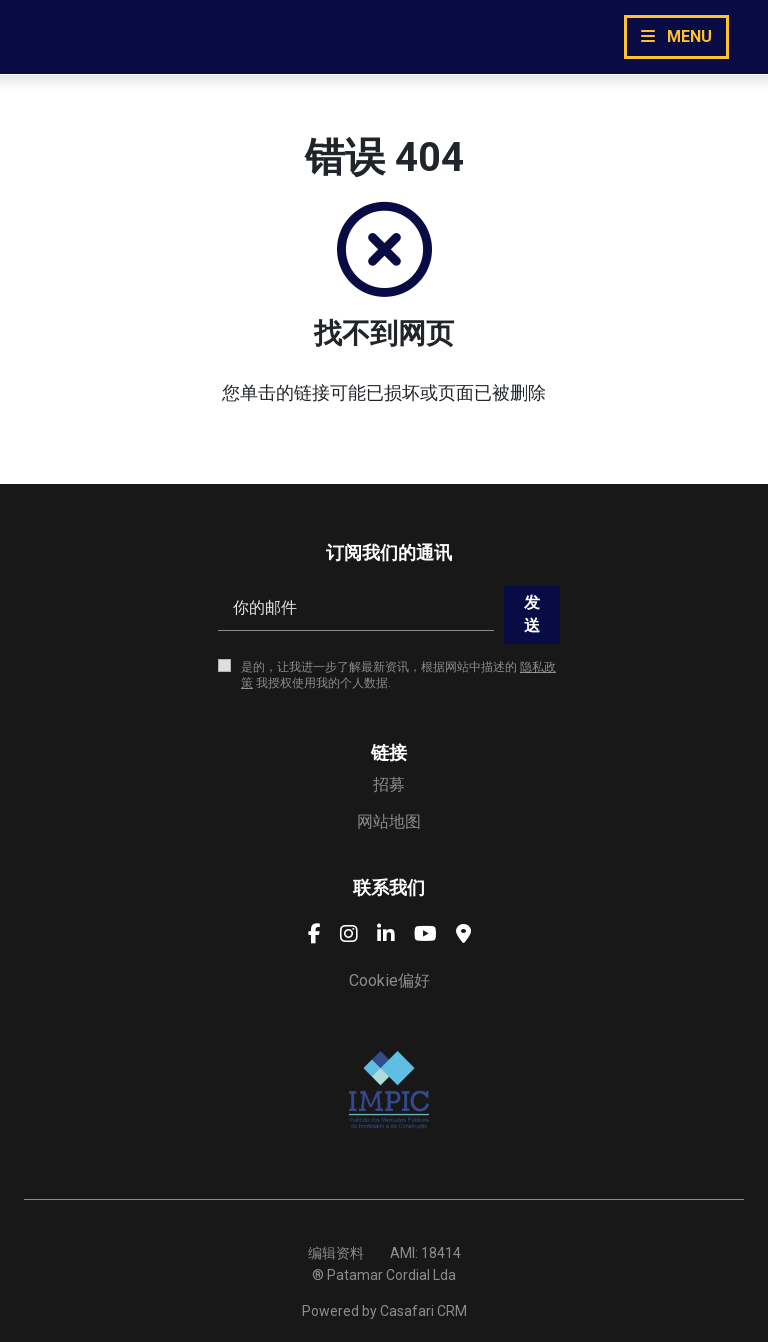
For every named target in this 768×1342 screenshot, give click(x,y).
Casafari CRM (423, 1311)
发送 (532, 613)
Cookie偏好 (389, 980)
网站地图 (389, 821)
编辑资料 (336, 1253)
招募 (389, 784)
